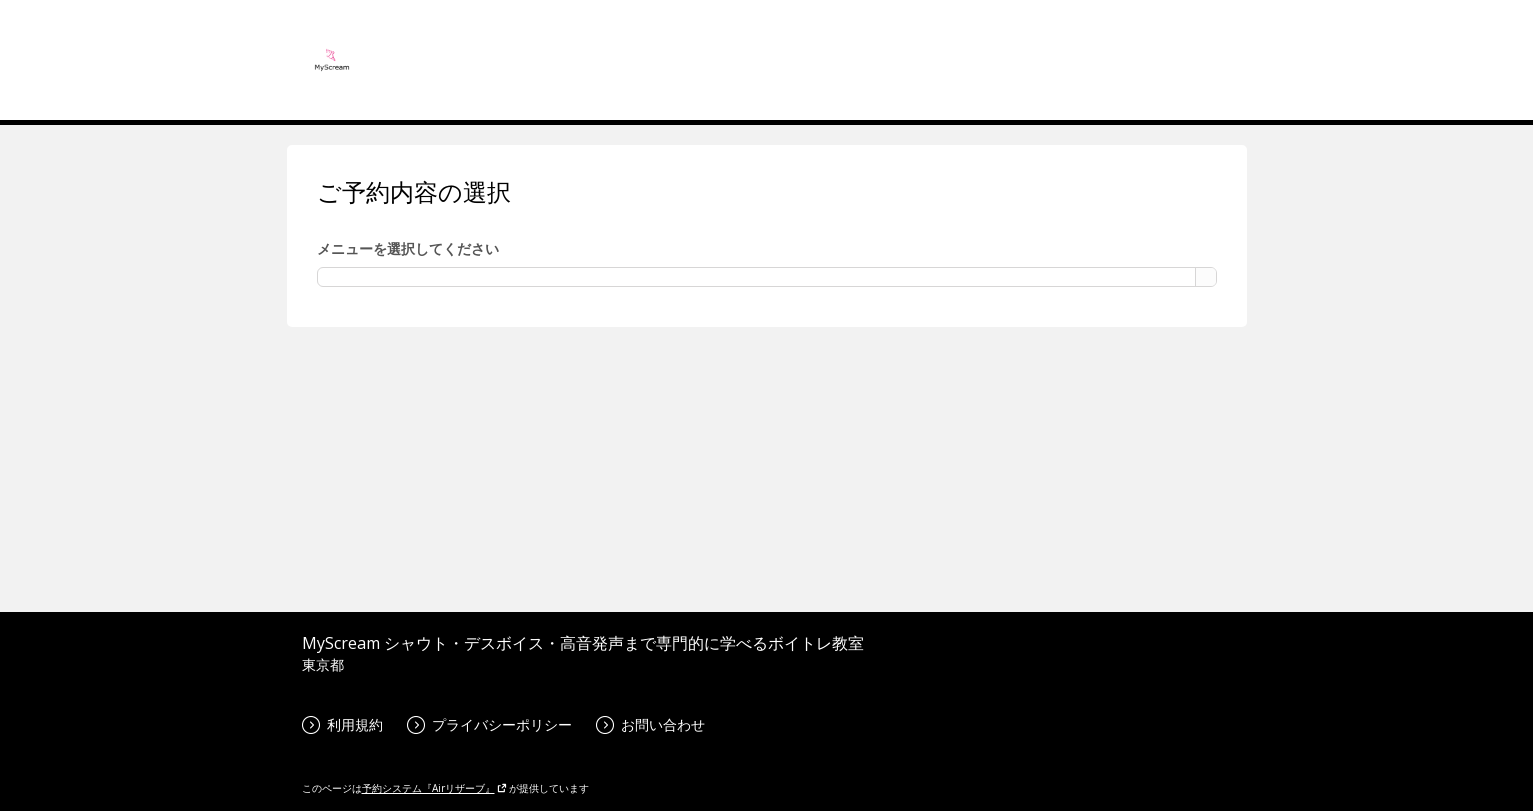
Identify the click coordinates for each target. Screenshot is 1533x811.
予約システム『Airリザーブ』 (434, 788)
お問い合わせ (650, 724)
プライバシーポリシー (489, 724)
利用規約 (342, 724)
